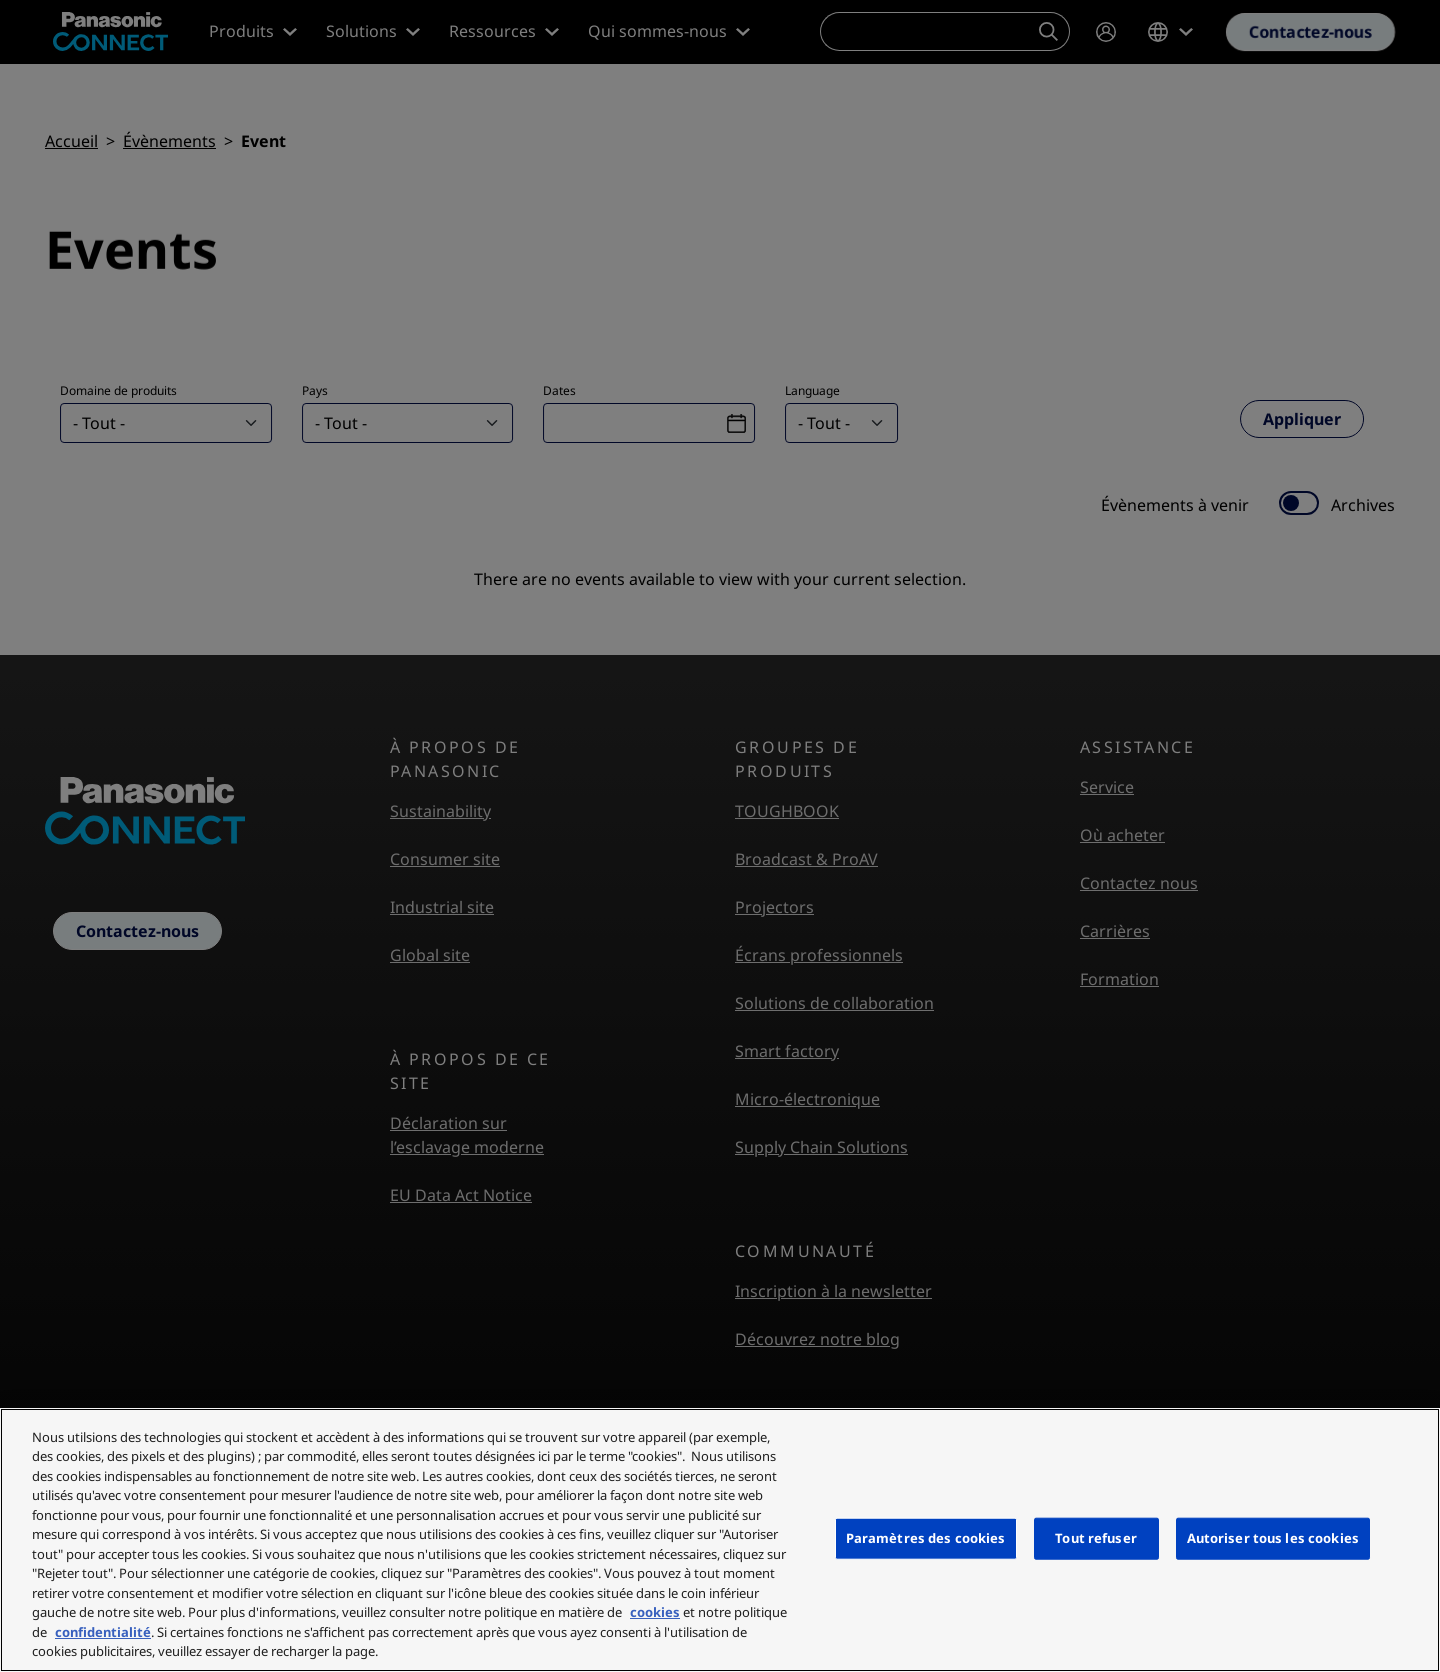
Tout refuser (1096, 1538)
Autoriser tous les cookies (1273, 1538)
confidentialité (103, 1632)
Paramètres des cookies (926, 1538)
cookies (655, 1612)
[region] (720, 1540)
